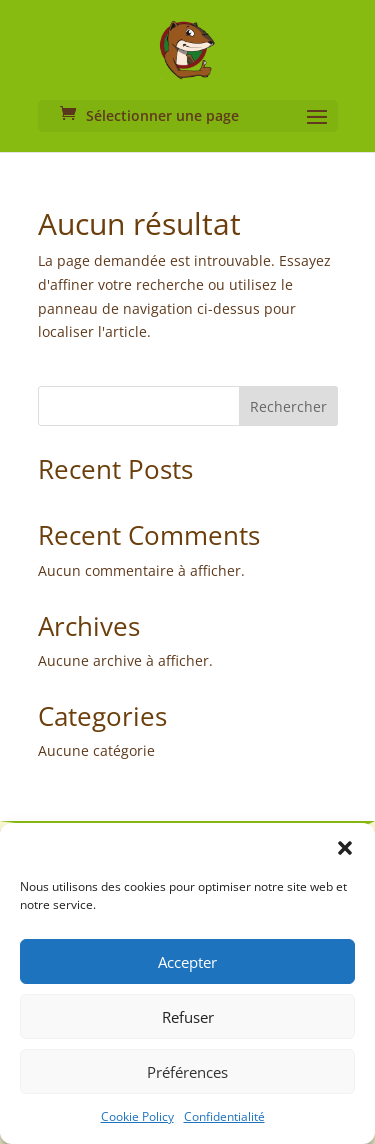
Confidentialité (224, 1116)
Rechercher (288, 406)
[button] (345, 848)
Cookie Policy (137, 1116)
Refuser (188, 1017)
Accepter (187, 962)
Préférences (187, 1072)
